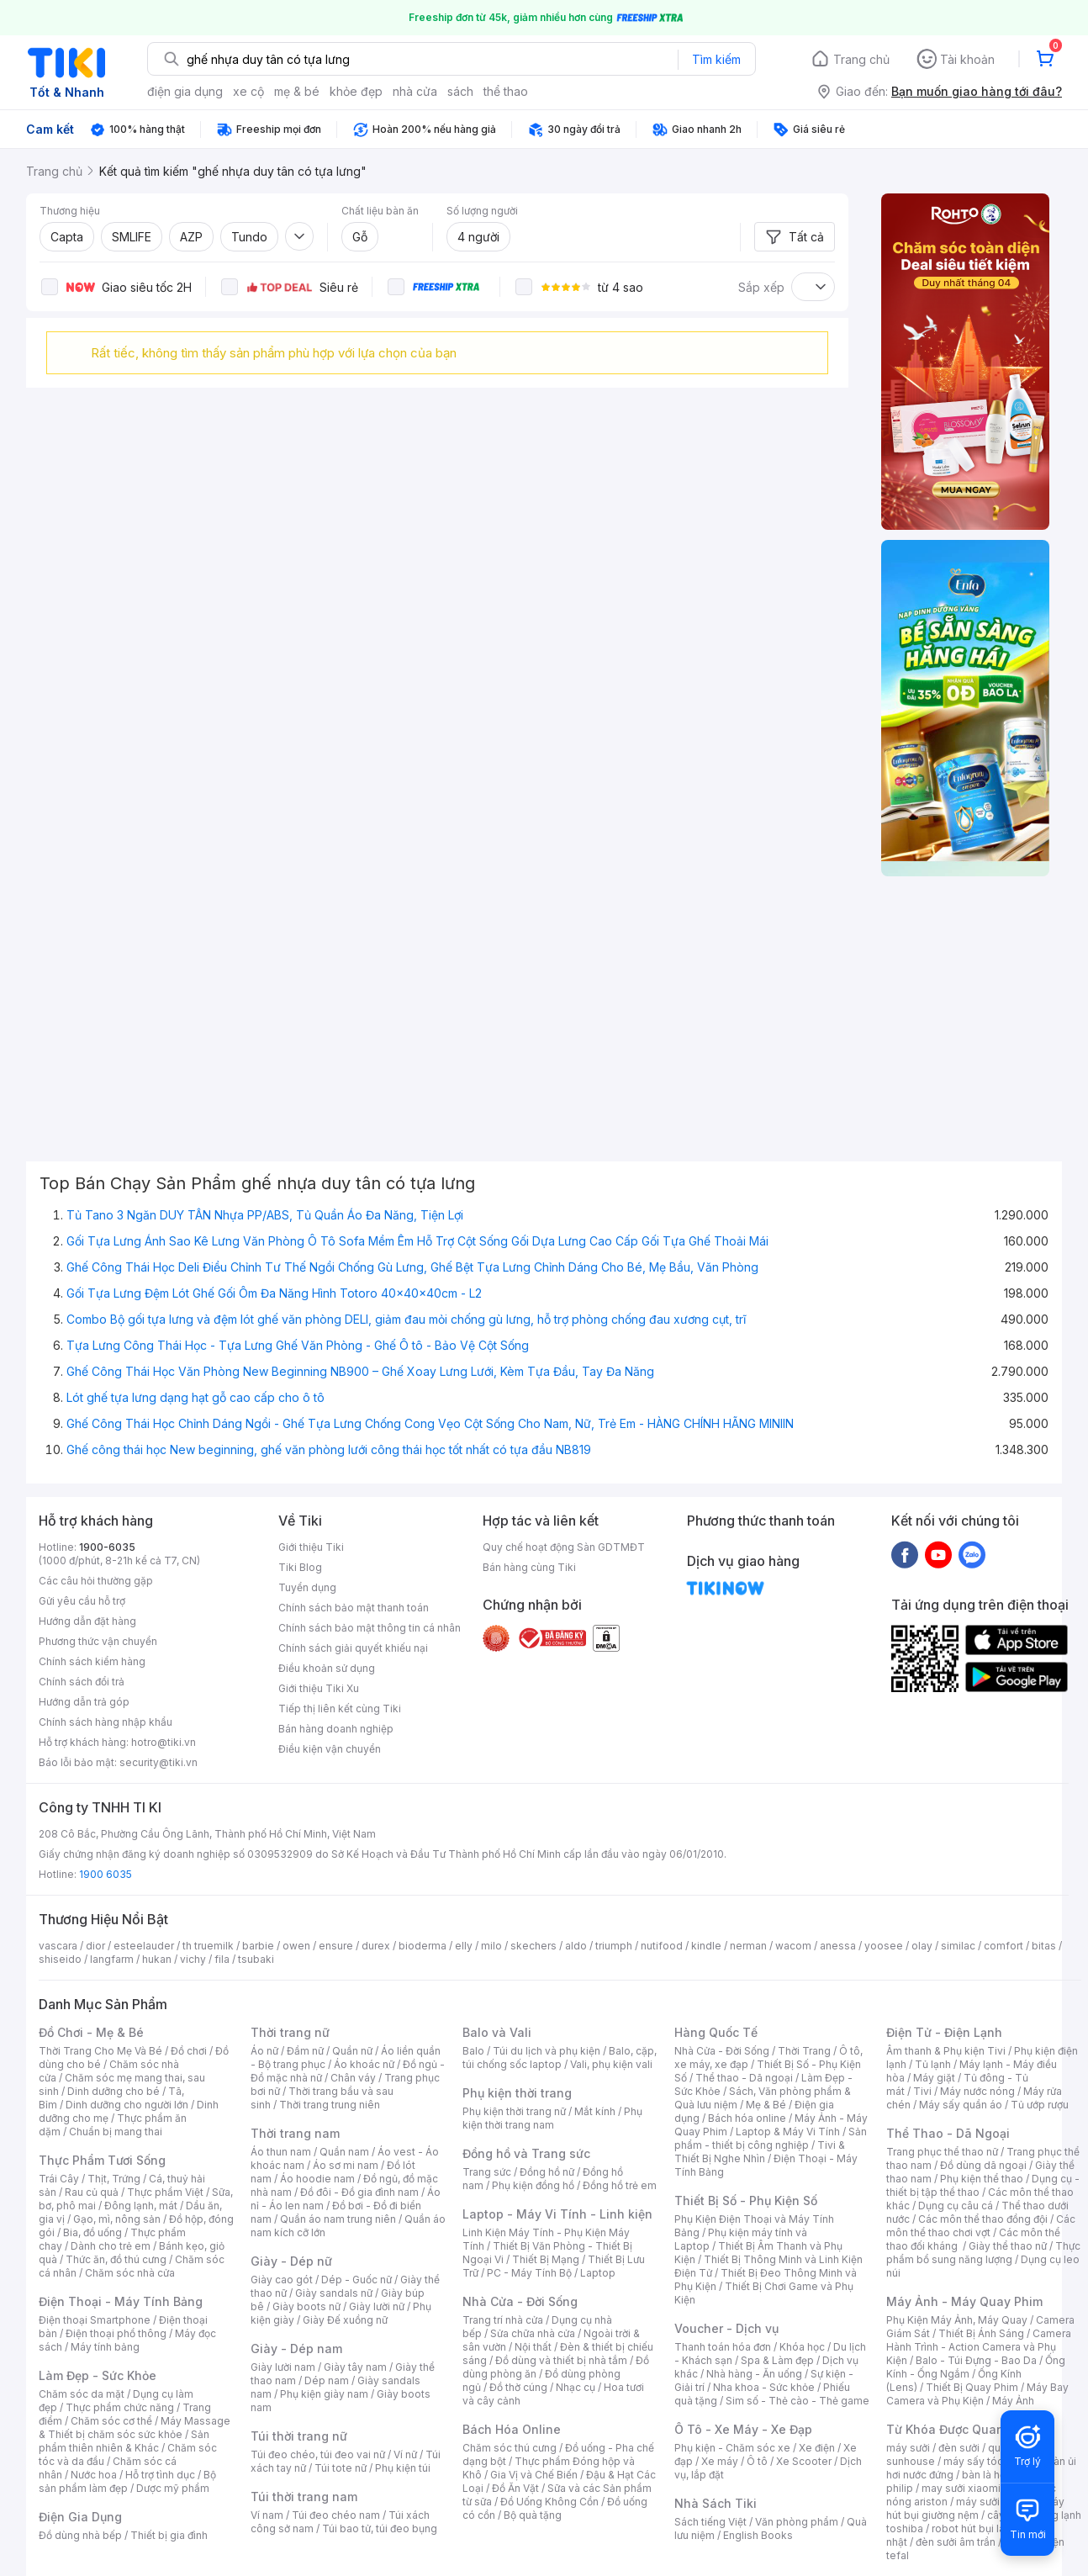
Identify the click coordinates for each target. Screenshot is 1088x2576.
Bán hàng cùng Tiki (529, 1567)
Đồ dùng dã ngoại (983, 2165)
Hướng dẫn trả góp (84, 1701)
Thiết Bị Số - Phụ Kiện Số (745, 2200)
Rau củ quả (92, 2192)
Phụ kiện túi (402, 2468)
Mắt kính (594, 2111)
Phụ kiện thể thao (981, 2178)
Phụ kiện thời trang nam (552, 2118)
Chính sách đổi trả (81, 1681)
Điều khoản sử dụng (326, 1668)
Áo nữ (264, 2050)
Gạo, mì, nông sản (117, 2219)
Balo (473, 2050)
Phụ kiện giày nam (324, 2394)
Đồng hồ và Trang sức (526, 2153)
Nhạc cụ (575, 2387)
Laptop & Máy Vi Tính (788, 2131)
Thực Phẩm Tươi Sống (102, 2160)
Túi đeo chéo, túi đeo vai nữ (318, 2454)
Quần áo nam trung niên (338, 2219)
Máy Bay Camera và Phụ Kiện (977, 2394)
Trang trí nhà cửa (502, 2320)
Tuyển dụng (307, 1587)
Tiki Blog (300, 1567)
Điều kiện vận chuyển (329, 1749)
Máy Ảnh (1013, 2400)
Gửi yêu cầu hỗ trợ (82, 1601)
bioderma (422, 1945)
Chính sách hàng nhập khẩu (105, 1722)
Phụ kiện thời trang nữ (514, 2111)
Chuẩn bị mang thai (115, 2131)
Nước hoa (94, 2474)
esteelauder (144, 1945)
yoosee (883, 1945)
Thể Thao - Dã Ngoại (948, 2133)
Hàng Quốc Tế (716, 2032)
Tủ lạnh (933, 2064)
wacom (793, 1945)
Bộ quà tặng (533, 2515)
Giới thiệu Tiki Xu (318, 1688)
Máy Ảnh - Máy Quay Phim (964, 2301)
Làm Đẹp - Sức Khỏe (97, 2375)
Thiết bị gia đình (169, 2535)
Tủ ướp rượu (1040, 2104)
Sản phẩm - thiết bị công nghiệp (770, 2138)
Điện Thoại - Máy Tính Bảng (121, 2301)
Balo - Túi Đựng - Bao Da (976, 2360)
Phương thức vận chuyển (98, 1641)
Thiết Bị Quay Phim (972, 2387)
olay (921, 1945)
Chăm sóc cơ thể (111, 2421)
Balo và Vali (496, 2032)
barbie (258, 1945)
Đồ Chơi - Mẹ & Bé (91, 2032)
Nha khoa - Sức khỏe (764, 2387)
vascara (58, 1945)
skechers (533, 1945)
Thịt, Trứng (113, 2178)
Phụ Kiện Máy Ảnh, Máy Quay (956, 2320)
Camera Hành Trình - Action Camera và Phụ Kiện (978, 2347)
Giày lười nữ (376, 2306)
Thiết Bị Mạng (545, 2259)
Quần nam (344, 2151)
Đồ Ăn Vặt (515, 2488)
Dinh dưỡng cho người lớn (127, 2104)
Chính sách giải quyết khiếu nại (353, 1648)
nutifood (662, 1945)
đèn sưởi (959, 2447)
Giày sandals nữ (333, 2293)
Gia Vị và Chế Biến (534, 2474)
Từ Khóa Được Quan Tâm (959, 2429)
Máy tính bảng (105, 2347)
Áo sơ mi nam (345, 2165)
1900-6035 (107, 1547)
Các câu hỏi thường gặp (96, 1580)
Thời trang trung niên (329, 2104)
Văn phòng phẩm (796, 2521)
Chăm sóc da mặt (81, 2394)
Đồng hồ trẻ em (620, 2185)
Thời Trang (804, 2050)
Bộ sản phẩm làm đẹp (127, 2481)
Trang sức (486, 2172)
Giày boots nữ (306, 2306)
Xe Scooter (804, 2461)
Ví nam (267, 2515)
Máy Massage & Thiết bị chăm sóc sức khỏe (134, 2428)
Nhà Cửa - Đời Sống (520, 2301)
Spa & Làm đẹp (777, 2360)
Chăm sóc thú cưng (509, 2447)
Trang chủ (861, 59)
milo (491, 1945)
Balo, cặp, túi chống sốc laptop (559, 2057)
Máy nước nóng (977, 2091)
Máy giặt (934, 2077)
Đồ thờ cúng (518, 2387)
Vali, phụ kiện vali (611, 2064)
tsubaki (256, 1959)
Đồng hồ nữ (547, 2172)
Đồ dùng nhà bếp (80, 2535)
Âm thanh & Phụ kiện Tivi (946, 2050)
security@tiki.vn (158, 1762)
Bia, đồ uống (92, 2232)
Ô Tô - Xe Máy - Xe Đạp (743, 2429)
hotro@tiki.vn (163, 1742)
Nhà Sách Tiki (715, 2503)
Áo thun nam (281, 2151)
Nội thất (533, 2347)
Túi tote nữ (340, 2468)
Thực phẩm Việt (165, 2192)
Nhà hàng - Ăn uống (754, 2373)
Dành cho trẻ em (111, 2246)
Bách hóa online (747, 2118)
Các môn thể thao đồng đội (983, 2219)
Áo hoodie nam (317, 2178)
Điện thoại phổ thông (116, 2333)
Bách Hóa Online (511, 2429)
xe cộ (248, 91)
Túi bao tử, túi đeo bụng (379, 2528)
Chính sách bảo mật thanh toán (353, 1607)
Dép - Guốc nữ (356, 2279)
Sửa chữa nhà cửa (532, 2333)
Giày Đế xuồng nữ (345, 2320)
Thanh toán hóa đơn (722, 2347)
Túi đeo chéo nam (336, 2515)
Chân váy (353, 2077)
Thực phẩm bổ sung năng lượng (983, 2253)
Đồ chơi (189, 2050)
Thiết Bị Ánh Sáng (981, 2333)
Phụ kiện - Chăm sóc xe (732, 2447)
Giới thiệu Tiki (311, 1547)
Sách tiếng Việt (710, 2521)
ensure (336, 1945)
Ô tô (757, 2461)
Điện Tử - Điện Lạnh (944, 2032)
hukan (157, 1959)
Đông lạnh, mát (140, 2205)
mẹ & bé (297, 91)
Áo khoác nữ (364, 2064)
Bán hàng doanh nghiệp (335, 1728)
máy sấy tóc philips (990, 2461)
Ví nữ (405, 2454)
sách (460, 91)
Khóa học (802, 2347)
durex (376, 1945)
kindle (706, 1945)
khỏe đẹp (356, 91)
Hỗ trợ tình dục (160, 2474)
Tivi (922, 2091)
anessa (838, 1945)
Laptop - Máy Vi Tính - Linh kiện (557, 2214)
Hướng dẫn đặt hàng (87, 1621)
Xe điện (817, 2447)
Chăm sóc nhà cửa (130, 2273)
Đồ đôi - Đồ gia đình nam (359, 2192)
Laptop (597, 2273)
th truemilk (208, 1945)
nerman (748, 1945)
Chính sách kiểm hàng (92, 1661)
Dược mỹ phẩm (172, 2488)
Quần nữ (352, 2050)
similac (958, 1945)
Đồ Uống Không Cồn (549, 2501)
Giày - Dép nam (296, 2348)
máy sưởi (908, 2447)
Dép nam (326, 2380)
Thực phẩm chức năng (120, 2407)
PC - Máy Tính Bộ (529, 2273)
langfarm (112, 1959)
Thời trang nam (295, 2133)
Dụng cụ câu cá (955, 2205)
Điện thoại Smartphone (95, 2320)
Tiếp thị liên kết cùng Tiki (339, 1708)
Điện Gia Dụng (80, 2517)
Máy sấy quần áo (960, 2104)
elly (464, 1945)
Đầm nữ (305, 2050)
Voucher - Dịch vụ (726, 2328)
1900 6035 (105, 1874)
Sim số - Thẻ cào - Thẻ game (797, 2400)
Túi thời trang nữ (299, 2436)
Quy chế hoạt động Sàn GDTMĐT (564, 1547)
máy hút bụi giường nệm (975, 2508)
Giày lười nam (283, 2367)
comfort (1003, 1945)
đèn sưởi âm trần (956, 2542)
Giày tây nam (355, 2367)
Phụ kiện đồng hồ (533, 2185)
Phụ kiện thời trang (517, 2093)
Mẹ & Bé (766, 2104)
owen (296, 1945)
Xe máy (719, 2461)
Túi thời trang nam (304, 2496)
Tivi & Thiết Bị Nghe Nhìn (759, 2152)
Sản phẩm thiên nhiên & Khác (124, 2441)
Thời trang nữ (290, 2032)
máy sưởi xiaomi (995, 2501)
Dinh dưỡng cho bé (113, 2091)
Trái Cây (59, 2178)
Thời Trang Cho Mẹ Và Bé (100, 2050)
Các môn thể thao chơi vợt (980, 2226)
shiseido (60, 1959)
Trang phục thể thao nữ (942, 2151)
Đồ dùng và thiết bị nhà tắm (561, 2360)
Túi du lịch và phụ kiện (546, 2050)
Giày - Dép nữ (291, 2261)
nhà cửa (415, 91)
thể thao (505, 91)
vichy (193, 1959)
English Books (758, 2535)
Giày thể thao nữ (1008, 2246)
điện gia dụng (185, 91)
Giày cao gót (282, 2279)
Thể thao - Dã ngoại (744, 2077)
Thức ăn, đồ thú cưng (116, 2259)
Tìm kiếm (716, 59)
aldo (576, 1945)
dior (95, 1945)
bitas (1044, 1945)
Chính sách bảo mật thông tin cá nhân (369, 1627)
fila (222, 1959)
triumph (613, 1945)
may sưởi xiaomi (961, 2488)
